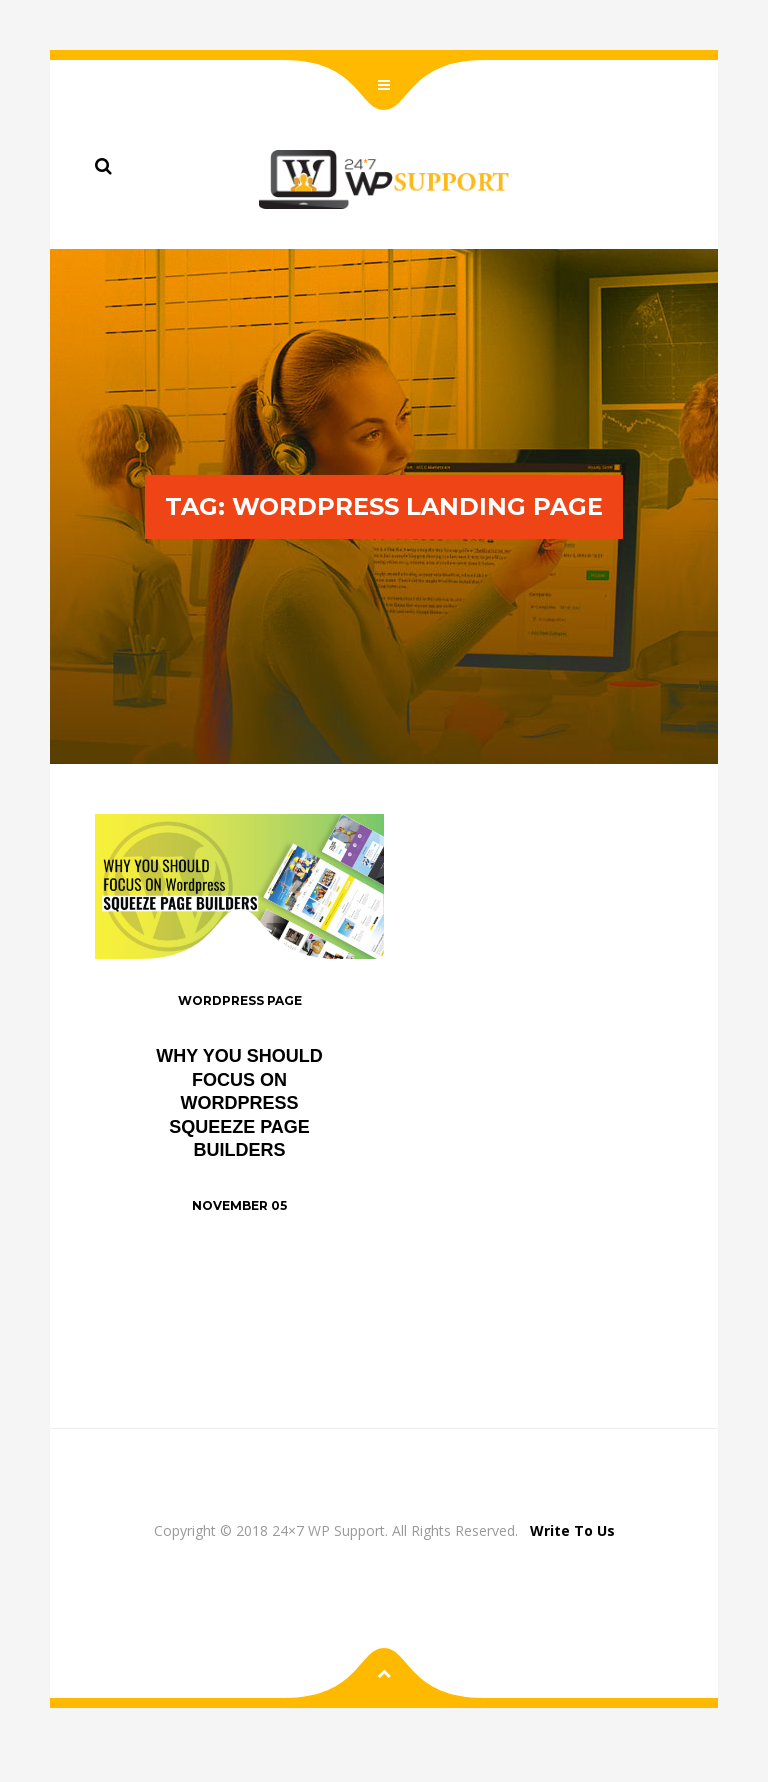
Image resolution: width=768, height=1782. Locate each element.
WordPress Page (240, 1000)
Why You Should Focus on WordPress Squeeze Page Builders (239, 1103)
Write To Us (572, 1530)
